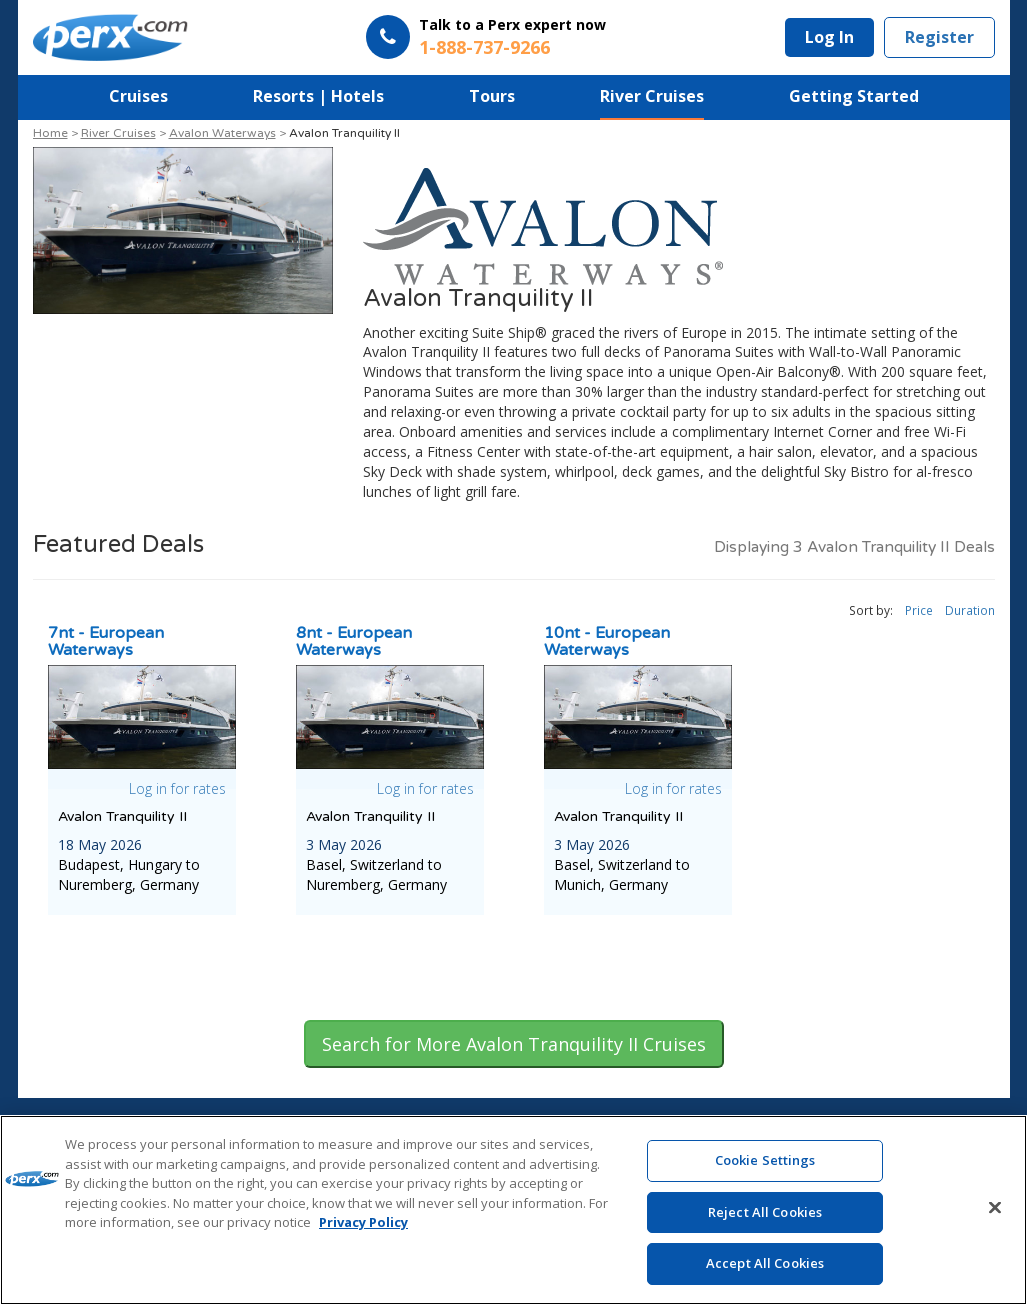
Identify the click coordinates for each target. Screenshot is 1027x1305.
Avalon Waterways (222, 133)
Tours (492, 96)
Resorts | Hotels (318, 96)
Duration (970, 610)
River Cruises (652, 96)
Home (50, 133)
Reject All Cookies (765, 1217)
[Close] (995, 1213)
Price (919, 610)
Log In (829, 37)
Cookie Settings (765, 1165)
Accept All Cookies (765, 1269)
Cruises (138, 96)
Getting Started (854, 96)
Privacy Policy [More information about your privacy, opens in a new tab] (363, 1227)
